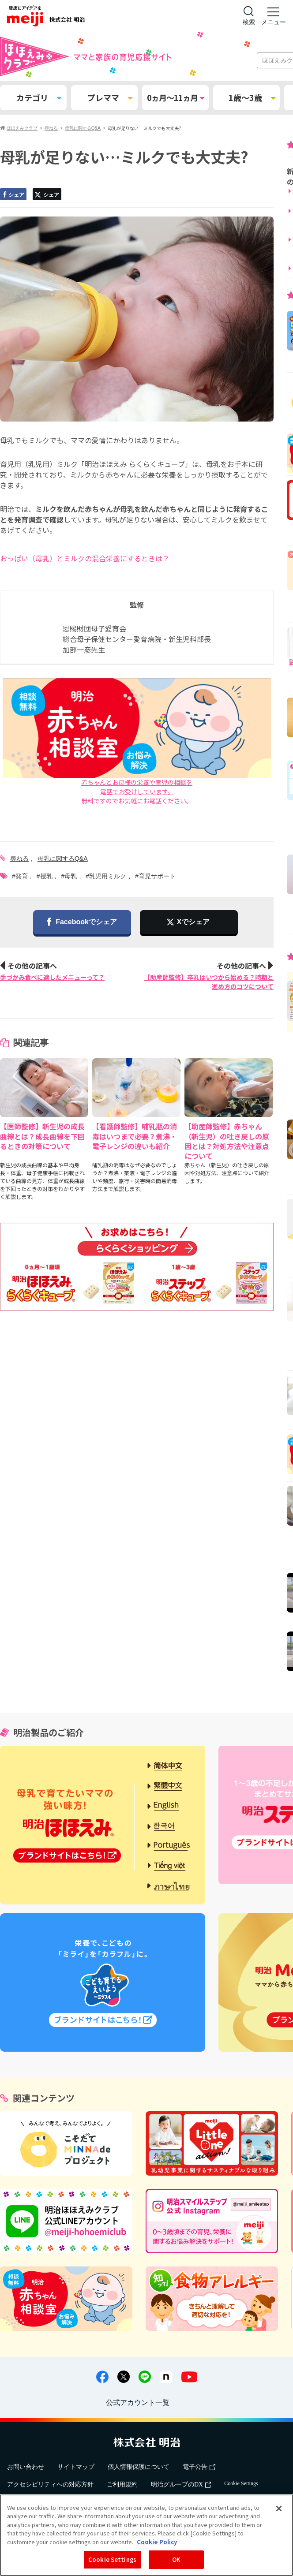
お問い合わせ (25, 2467)
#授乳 (45, 876)
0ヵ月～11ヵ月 (175, 97)
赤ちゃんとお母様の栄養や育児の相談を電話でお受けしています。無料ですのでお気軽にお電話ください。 (137, 741)
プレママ (109, 97)
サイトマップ (75, 2467)
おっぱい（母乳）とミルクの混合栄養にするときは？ (84, 558)
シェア (12, 194)
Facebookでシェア (82, 923)
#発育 (20, 876)
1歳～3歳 (252, 97)
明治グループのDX (181, 2484)
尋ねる (19, 858)
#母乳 (69, 876)
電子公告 (199, 2467)
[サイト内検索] (249, 15)
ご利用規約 (122, 2484)
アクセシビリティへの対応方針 (50, 2484)
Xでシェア (193, 922)
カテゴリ (38, 97)
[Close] (279, 2508)
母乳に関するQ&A (63, 858)
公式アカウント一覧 (137, 2402)
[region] (146, 2535)
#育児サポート (155, 876)
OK (176, 2559)
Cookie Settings (241, 2483)
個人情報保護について (138, 2467)
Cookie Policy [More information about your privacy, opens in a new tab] (157, 2542)
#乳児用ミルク (106, 876)
